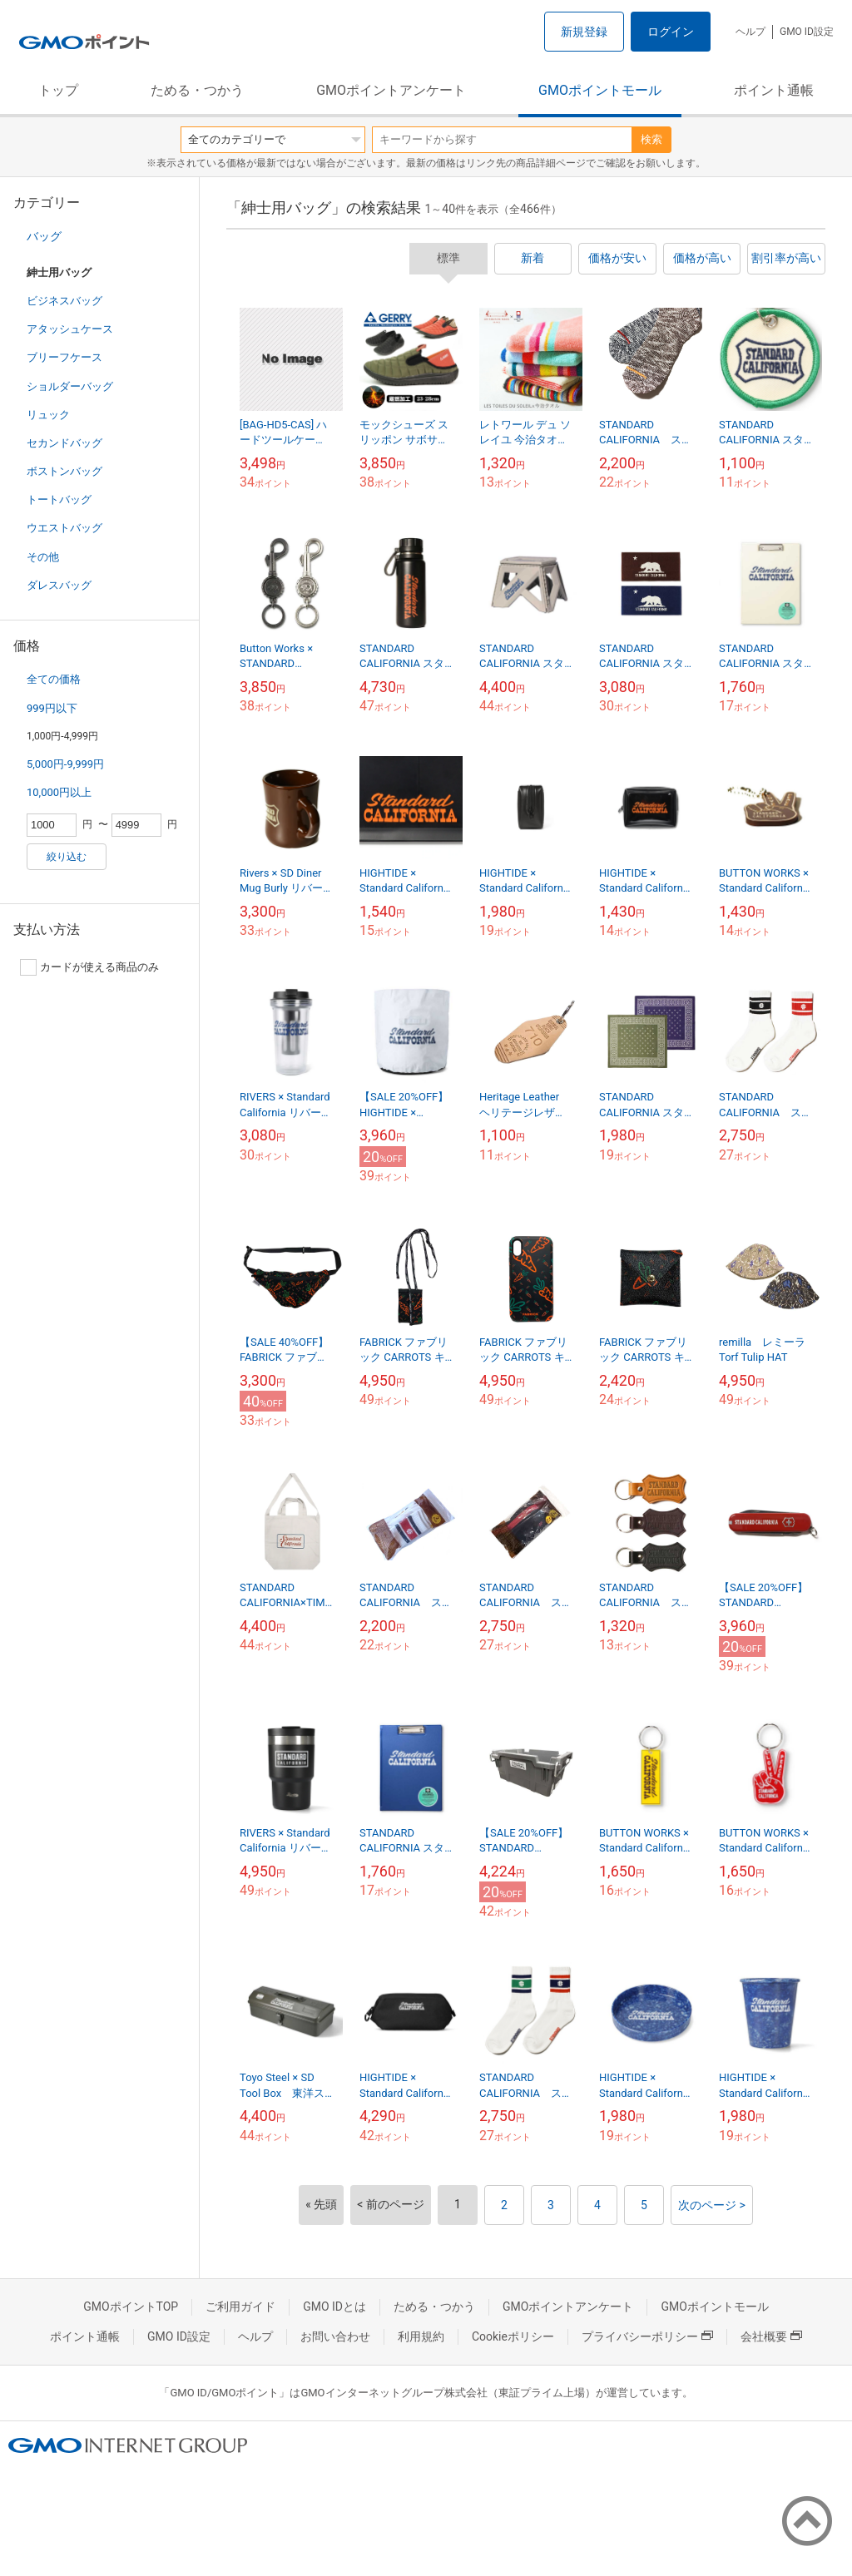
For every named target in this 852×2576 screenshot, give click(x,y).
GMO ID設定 (807, 31)
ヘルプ (750, 31)
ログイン (670, 31)
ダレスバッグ (59, 585)
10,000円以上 (59, 792)
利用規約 (421, 2336)
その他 (43, 557)
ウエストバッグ (64, 528)
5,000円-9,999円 (65, 764)
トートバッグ (59, 499)
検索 (651, 139)
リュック (48, 414)
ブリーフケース (64, 357)
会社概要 (771, 2336)
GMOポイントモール (599, 90)
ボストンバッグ (64, 471)
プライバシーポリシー (647, 2336)
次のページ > (712, 2205)
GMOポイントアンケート (391, 90)
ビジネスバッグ (64, 300)
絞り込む (67, 857)
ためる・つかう (197, 90)
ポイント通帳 (774, 90)
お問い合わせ (335, 2336)
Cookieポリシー (513, 2336)
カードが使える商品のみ (89, 967)
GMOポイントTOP (130, 2306)
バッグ (44, 236)
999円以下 (52, 708)
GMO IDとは (334, 2306)
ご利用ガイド (240, 2306)
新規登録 (584, 31)
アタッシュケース (70, 329)
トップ (58, 90)
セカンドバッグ (64, 443)
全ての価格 (54, 679)
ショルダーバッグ (70, 386)
